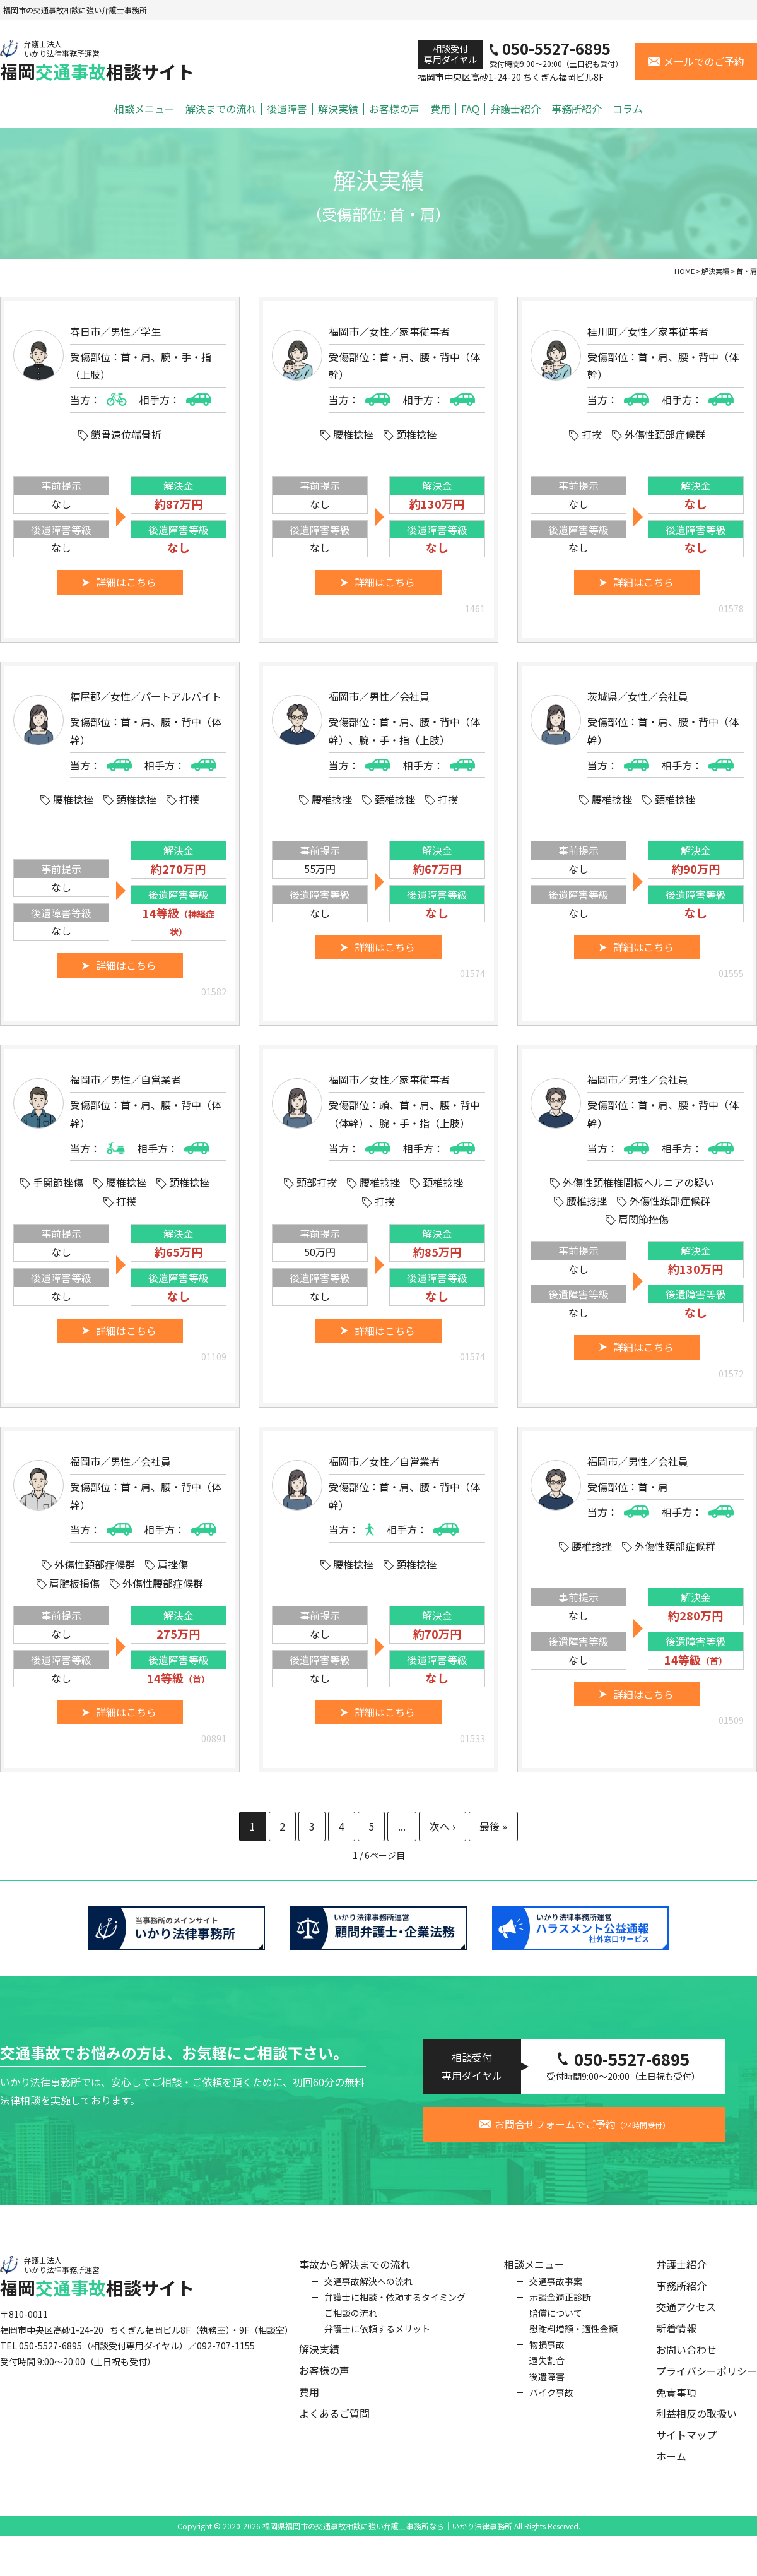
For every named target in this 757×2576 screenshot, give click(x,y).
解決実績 (338, 109)
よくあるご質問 (334, 2428)
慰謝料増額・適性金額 (573, 2343)
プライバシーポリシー (706, 2386)
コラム (628, 109)
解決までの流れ (220, 109)
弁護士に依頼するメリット (377, 2343)
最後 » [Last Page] (493, 1826)
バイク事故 (551, 2407)
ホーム (671, 2471)
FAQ (470, 109)
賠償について (555, 2328)
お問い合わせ (686, 2364)
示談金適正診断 (560, 2312)
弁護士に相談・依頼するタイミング (395, 2312)
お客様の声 (394, 109)
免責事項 (676, 2406)
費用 (440, 109)
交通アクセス (686, 2321)
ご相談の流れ (350, 2328)
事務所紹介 (576, 109)
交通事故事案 (555, 2295)
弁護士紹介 (515, 109)
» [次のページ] (442, 1826)
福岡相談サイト (97, 61)
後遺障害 (287, 109)
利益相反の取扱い (696, 2428)
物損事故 (547, 2359)
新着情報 (676, 2343)
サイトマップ (686, 2449)
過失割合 (547, 2375)
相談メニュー (144, 109)
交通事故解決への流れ (368, 2295)
